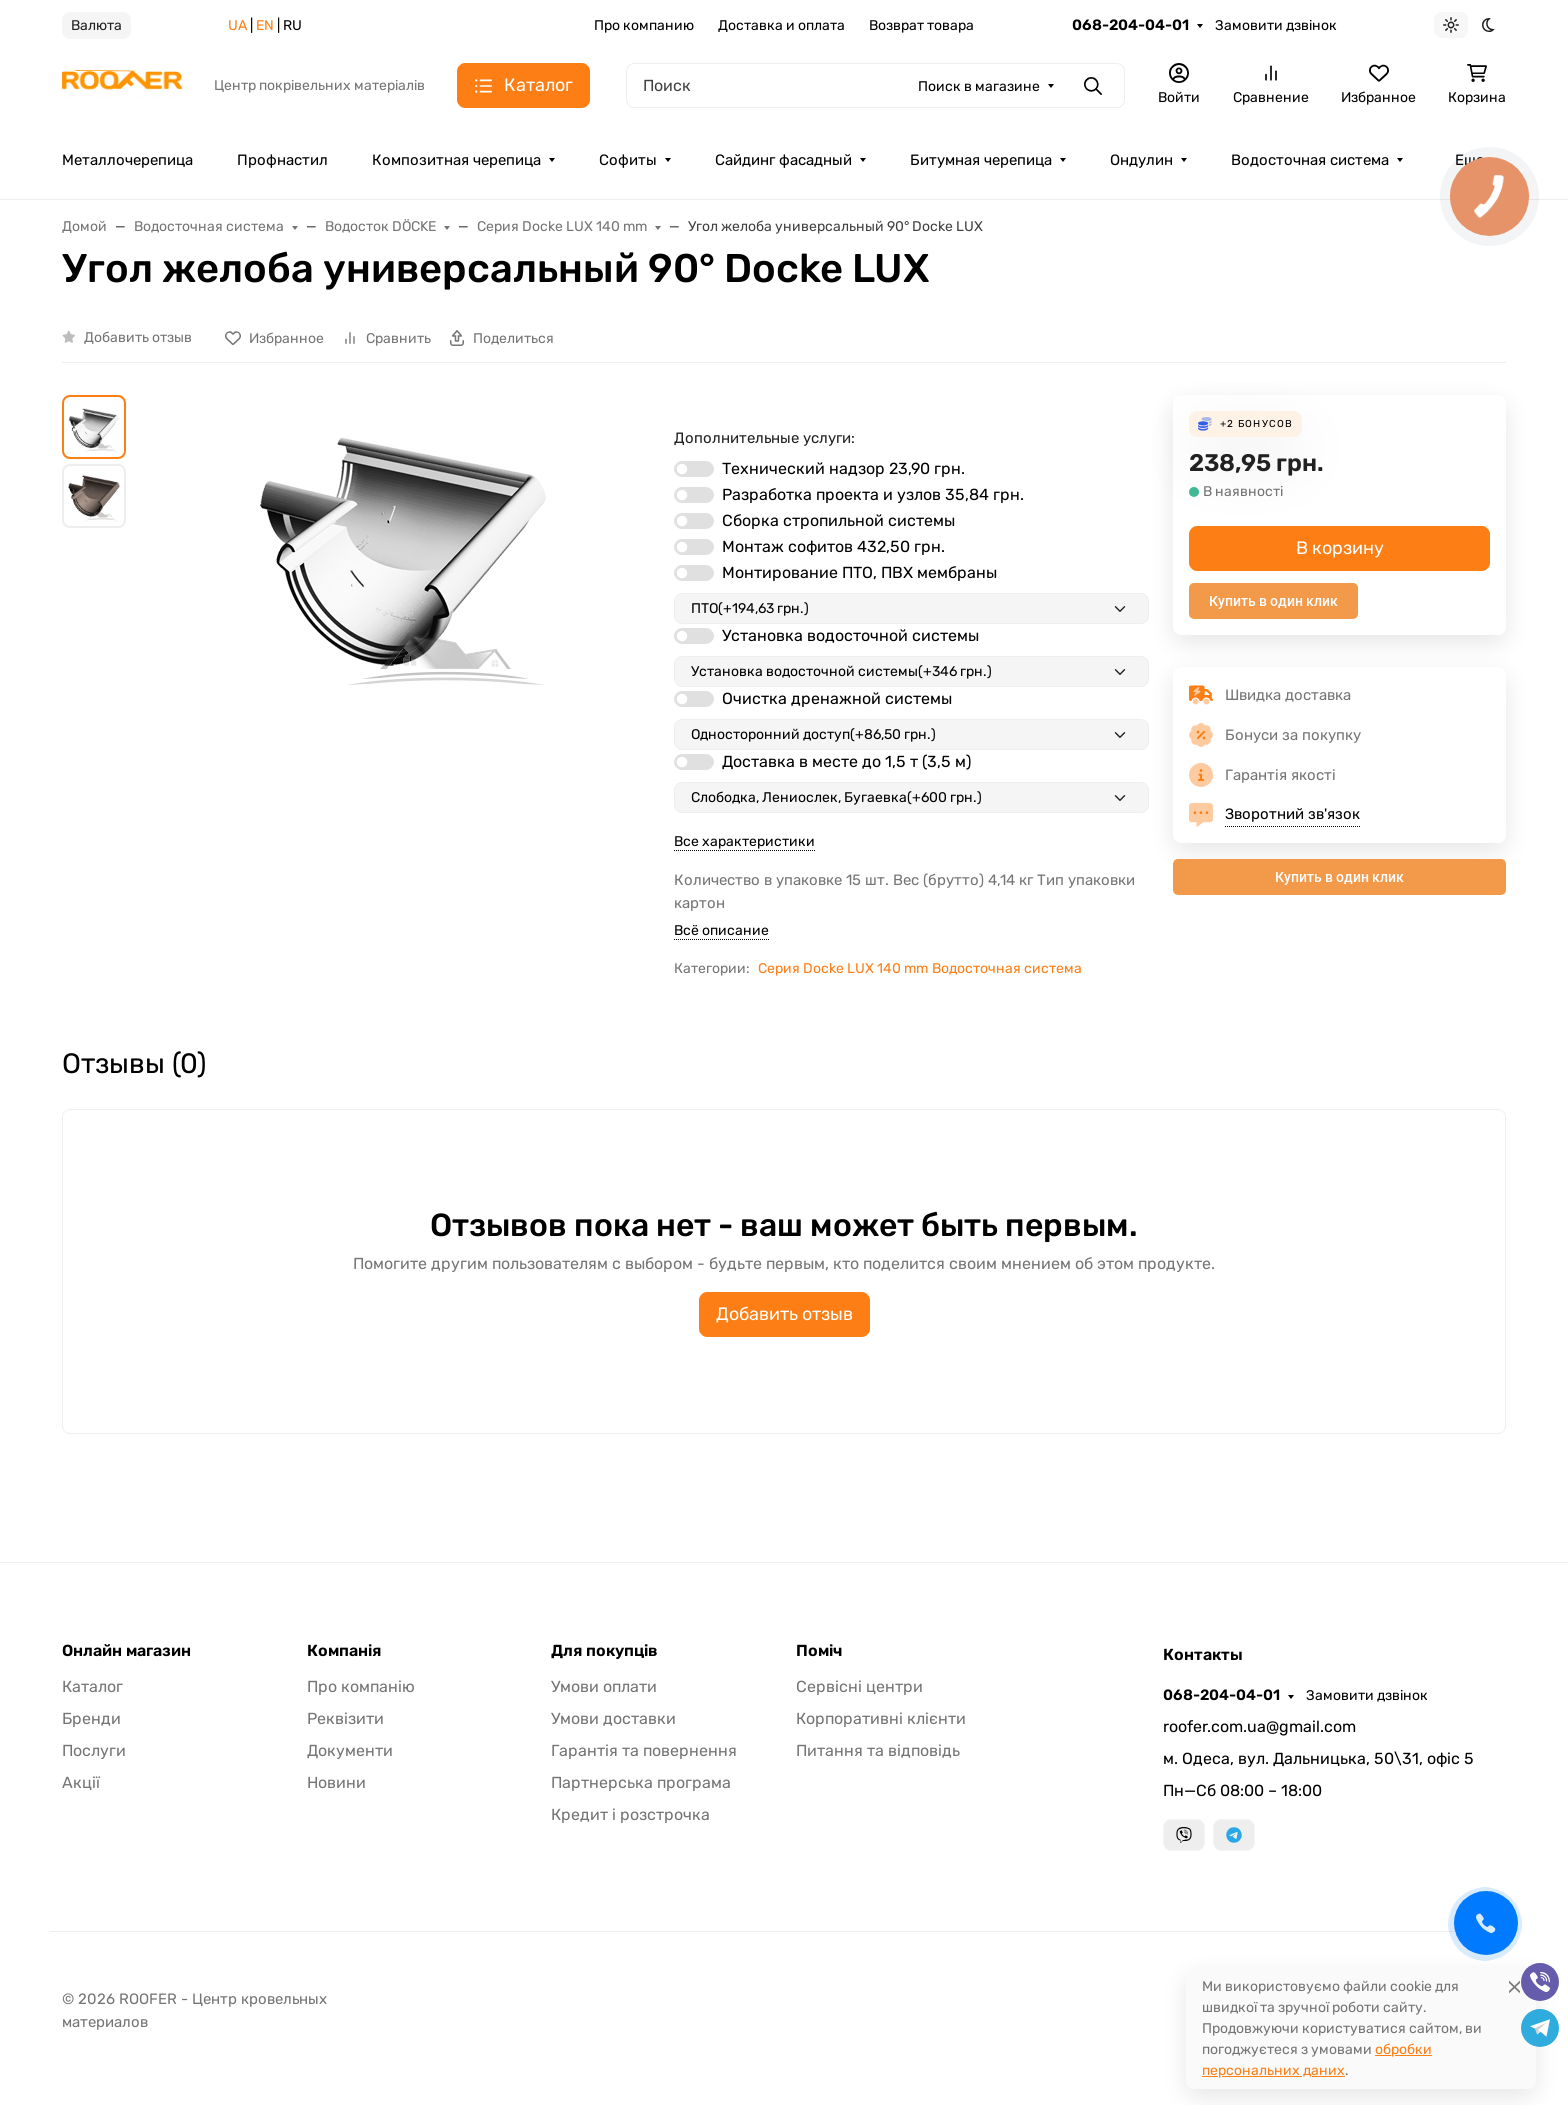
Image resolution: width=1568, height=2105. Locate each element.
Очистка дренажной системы (837, 698)
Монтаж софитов (833, 546)
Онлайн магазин (126, 1651)
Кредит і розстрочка (630, 1814)
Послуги (94, 1750)
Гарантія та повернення (644, 1750)
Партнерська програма (641, 1782)
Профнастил (282, 160)
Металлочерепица (127, 160)
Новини (336, 1782)
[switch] (694, 469)
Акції (81, 1782)
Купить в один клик (1273, 601)
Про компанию (644, 25)
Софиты (628, 160)
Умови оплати (604, 1686)
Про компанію (361, 1686)
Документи (350, 1750)
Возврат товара (921, 25)
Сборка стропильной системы (838, 520)
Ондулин (1141, 160)
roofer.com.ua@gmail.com (1259, 1726)
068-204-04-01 (1130, 25)
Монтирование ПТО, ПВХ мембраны (859, 572)
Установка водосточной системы (850, 635)
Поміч (819, 1651)
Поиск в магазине (979, 86)
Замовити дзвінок (1276, 25)
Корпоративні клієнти (881, 1718)
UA (237, 25)
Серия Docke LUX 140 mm (843, 968)
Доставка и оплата (781, 25)
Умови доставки (613, 1718)
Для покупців (604, 1651)
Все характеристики (744, 841)
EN (265, 25)
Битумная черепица (981, 160)
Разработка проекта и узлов (873, 494)
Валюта (96, 25)
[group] (404, 689)
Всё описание (721, 930)
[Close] (1514, 1986)
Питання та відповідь (878, 1750)
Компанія (344, 1651)
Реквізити (345, 1718)
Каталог (92, 1686)
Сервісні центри (859, 1686)
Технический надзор (843, 468)
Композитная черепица (456, 160)
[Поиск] (875, 85)
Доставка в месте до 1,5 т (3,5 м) (846, 761)
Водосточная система (1310, 160)
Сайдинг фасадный (783, 160)
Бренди (91, 1718)
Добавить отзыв (138, 337)
